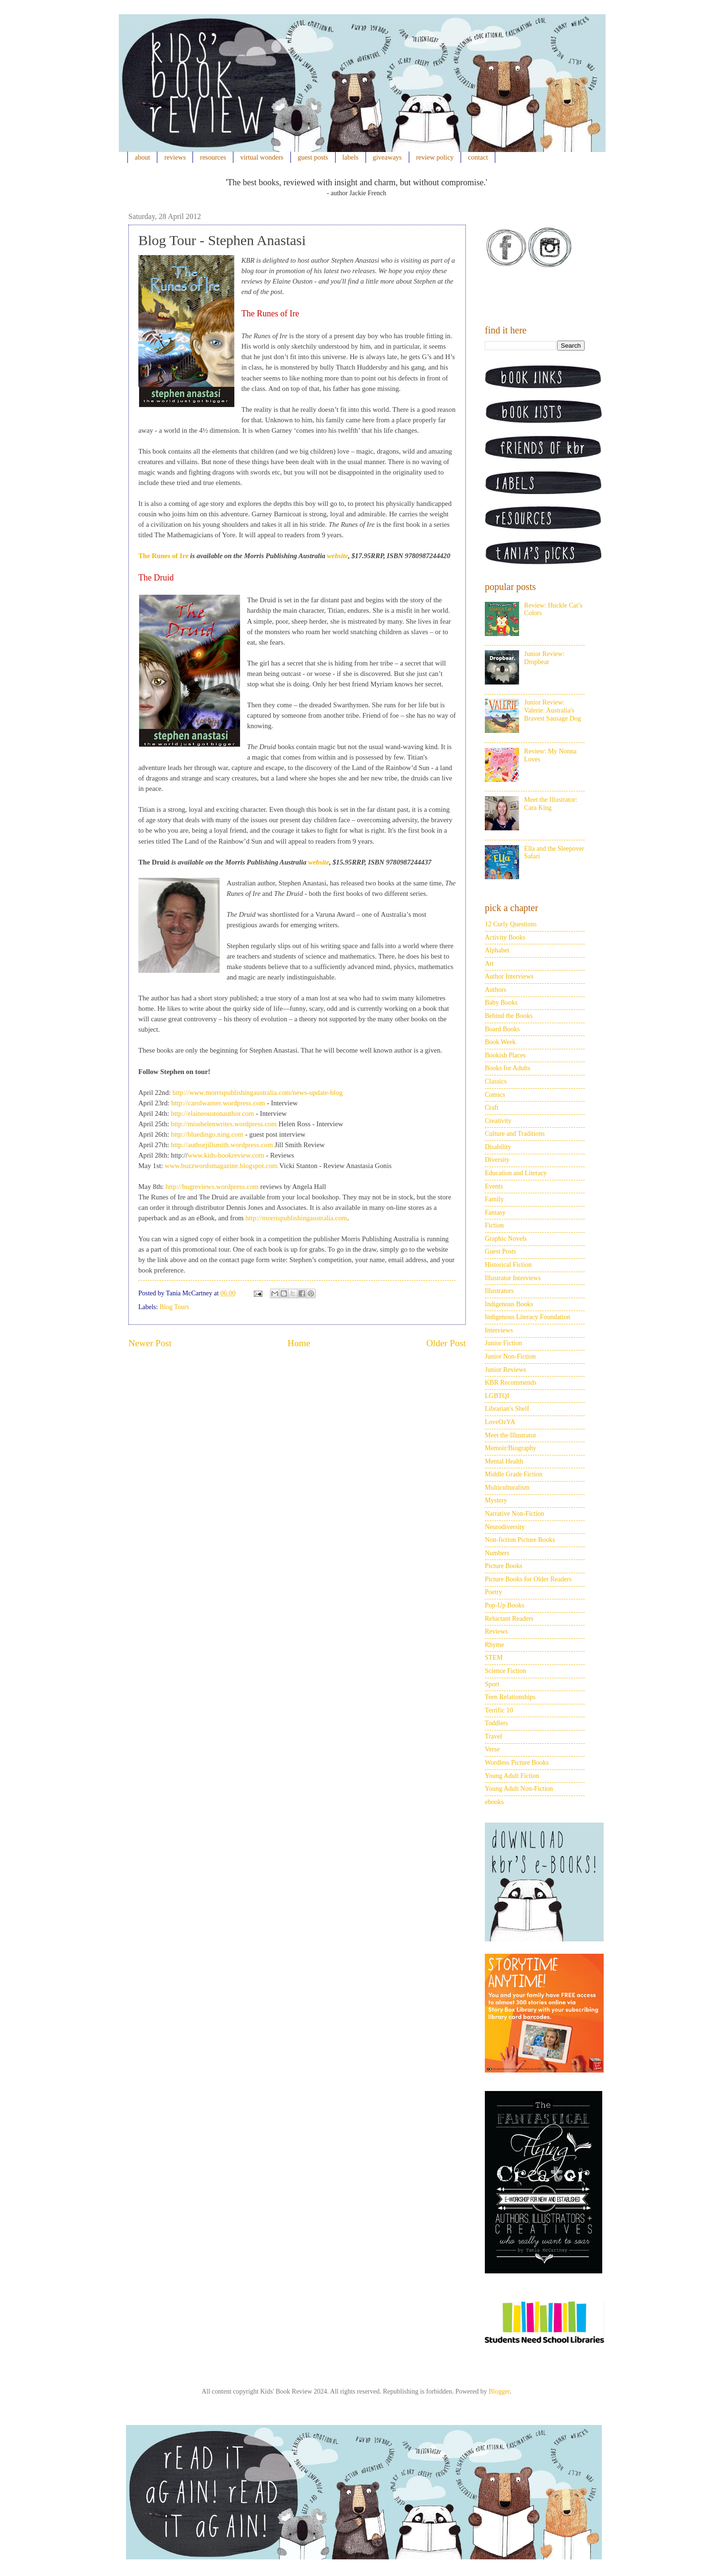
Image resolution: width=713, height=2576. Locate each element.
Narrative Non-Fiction (514, 1513)
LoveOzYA (500, 1422)
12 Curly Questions (511, 924)
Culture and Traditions (515, 1133)
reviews (175, 157)
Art (489, 963)
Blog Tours (174, 1307)
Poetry (493, 1592)
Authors (495, 989)
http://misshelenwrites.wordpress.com (224, 1124)
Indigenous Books (509, 1304)
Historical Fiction (508, 1264)
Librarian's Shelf (507, 1408)
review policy (434, 157)
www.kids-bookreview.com (226, 1155)
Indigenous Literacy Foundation (527, 1317)
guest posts (313, 157)
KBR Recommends (511, 1382)
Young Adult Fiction (512, 1775)
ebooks (494, 1802)
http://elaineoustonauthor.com (212, 1113)
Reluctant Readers (509, 1618)
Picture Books (503, 1565)
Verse (492, 1749)
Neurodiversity (505, 1526)
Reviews (496, 1631)
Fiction (494, 1225)
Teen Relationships (510, 1697)
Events (494, 1186)
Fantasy (495, 1212)
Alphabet (497, 950)
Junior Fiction (503, 1343)
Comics (495, 1094)
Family (494, 1199)
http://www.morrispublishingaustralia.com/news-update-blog (258, 1092)
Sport (492, 1684)
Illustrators (499, 1290)
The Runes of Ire (163, 556)
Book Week (500, 1042)
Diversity (497, 1159)
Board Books (502, 1029)
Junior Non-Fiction (510, 1356)
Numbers (497, 1553)
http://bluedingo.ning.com (208, 1134)
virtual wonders (262, 157)
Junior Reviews (505, 1369)
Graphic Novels (506, 1238)
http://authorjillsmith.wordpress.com (222, 1145)
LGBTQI (497, 1395)
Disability (498, 1146)
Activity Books (505, 937)
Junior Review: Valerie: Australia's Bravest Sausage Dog (552, 710)
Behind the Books (508, 1015)
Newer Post (150, 1343)
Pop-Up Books (504, 1605)
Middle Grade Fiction (513, 1474)
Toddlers (496, 1723)
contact (478, 157)
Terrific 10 (499, 1710)
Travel (493, 1736)
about (142, 157)
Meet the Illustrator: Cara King (551, 803)
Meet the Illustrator (510, 1435)
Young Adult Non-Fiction (519, 1788)
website (337, 556)
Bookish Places (505, 1055)
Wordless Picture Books (517, 1762)
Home (299, 1343)
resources (213, 157)
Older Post (446, 1343)
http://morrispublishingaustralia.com (296, 1218)
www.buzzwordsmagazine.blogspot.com (221, 1165)
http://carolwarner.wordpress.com (218, 1103)
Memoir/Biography (510, 1448)
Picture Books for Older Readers (528, 1579)
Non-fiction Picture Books (520, 1539)
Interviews (499, 1330)
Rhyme (494, 1644)
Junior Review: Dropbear (544, 657)
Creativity (498, 1120)
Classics (496, 1081)
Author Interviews (509, 976)
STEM (493, 1657)
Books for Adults (507, 1068)
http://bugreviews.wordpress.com (212, 1186)
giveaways (387, 157)
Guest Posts (500, 1251)
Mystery (496, 1500)
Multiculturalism (507, 1487)
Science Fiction (505, 1670)
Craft (492, 1107)
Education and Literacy (516, 1173)
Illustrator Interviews (513, 1278)
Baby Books (501, 1002)
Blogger (499, 2391)
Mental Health (504, 1461)
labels (350, 157)
